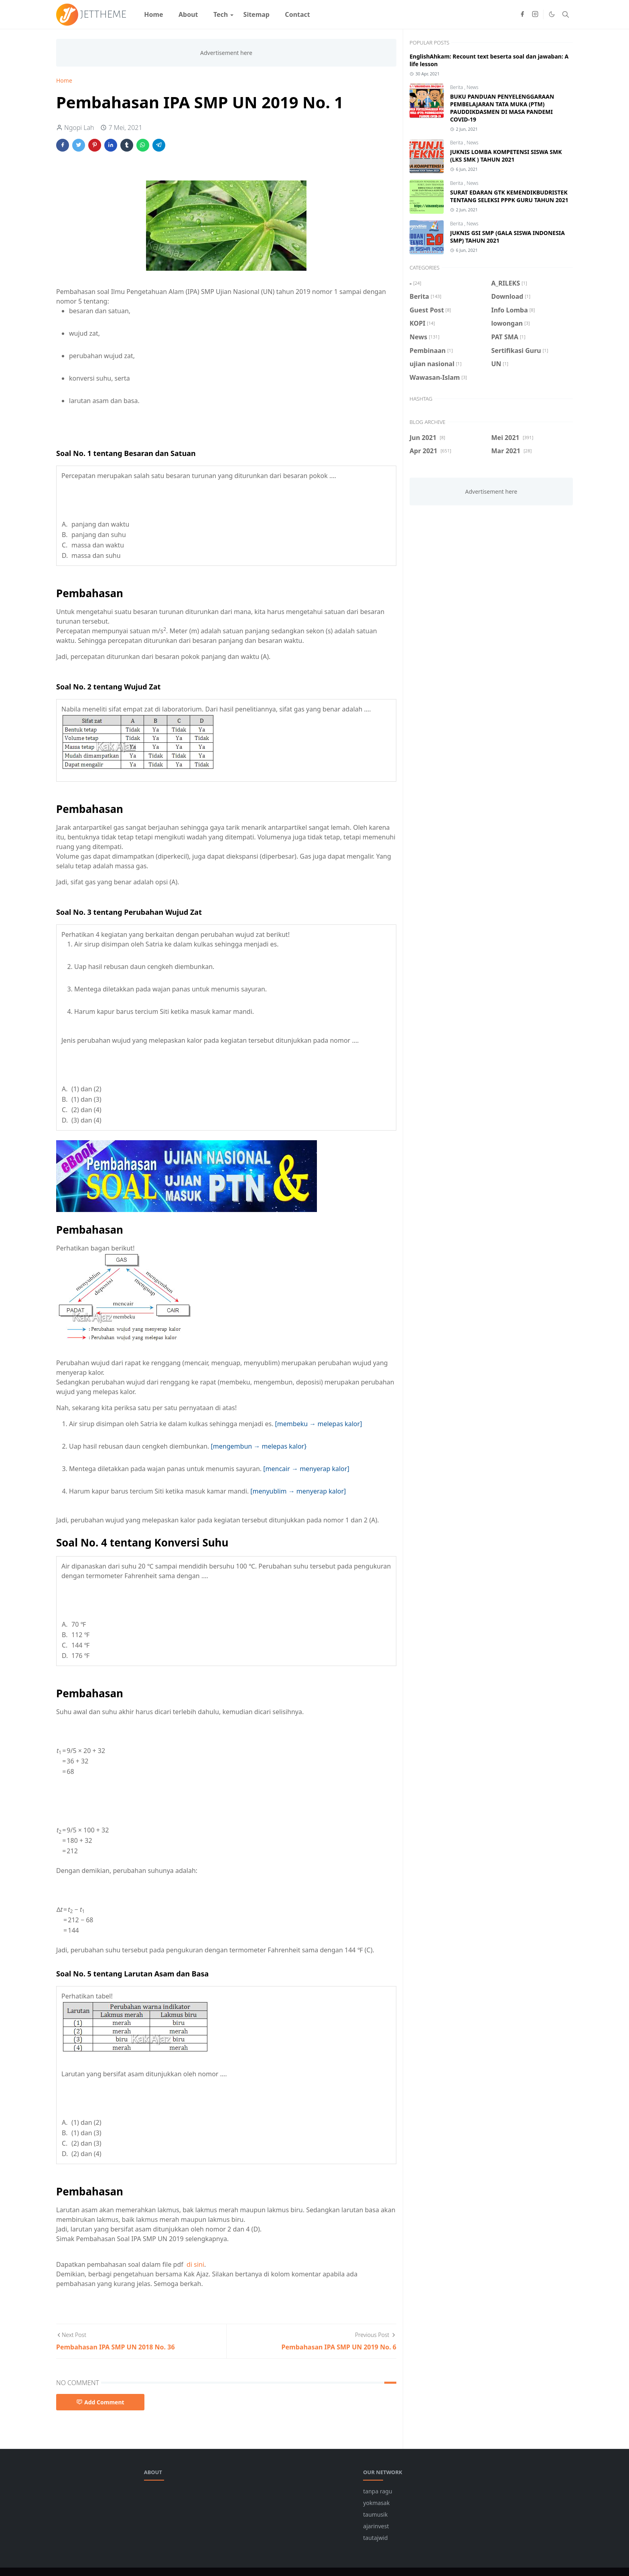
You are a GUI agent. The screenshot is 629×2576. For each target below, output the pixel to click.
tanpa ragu (377, 2491)
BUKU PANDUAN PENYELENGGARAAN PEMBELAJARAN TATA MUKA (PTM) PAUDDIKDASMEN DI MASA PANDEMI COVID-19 (502, 108)
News (473, 87)
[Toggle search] (565, 14)
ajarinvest (376, 2526)
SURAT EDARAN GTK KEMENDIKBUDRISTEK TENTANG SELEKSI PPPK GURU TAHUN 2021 (509, 196)
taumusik (375, 2514)
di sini (195, 2264)
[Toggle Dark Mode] (551, 14)
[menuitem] (153, 14)
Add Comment (100, 2402)
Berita (457, 87)
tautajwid (375, 2538)
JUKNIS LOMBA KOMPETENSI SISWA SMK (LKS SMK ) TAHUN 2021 (506, 155)
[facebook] (522, 14)
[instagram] (535, 14)
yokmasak (376, 2503)
